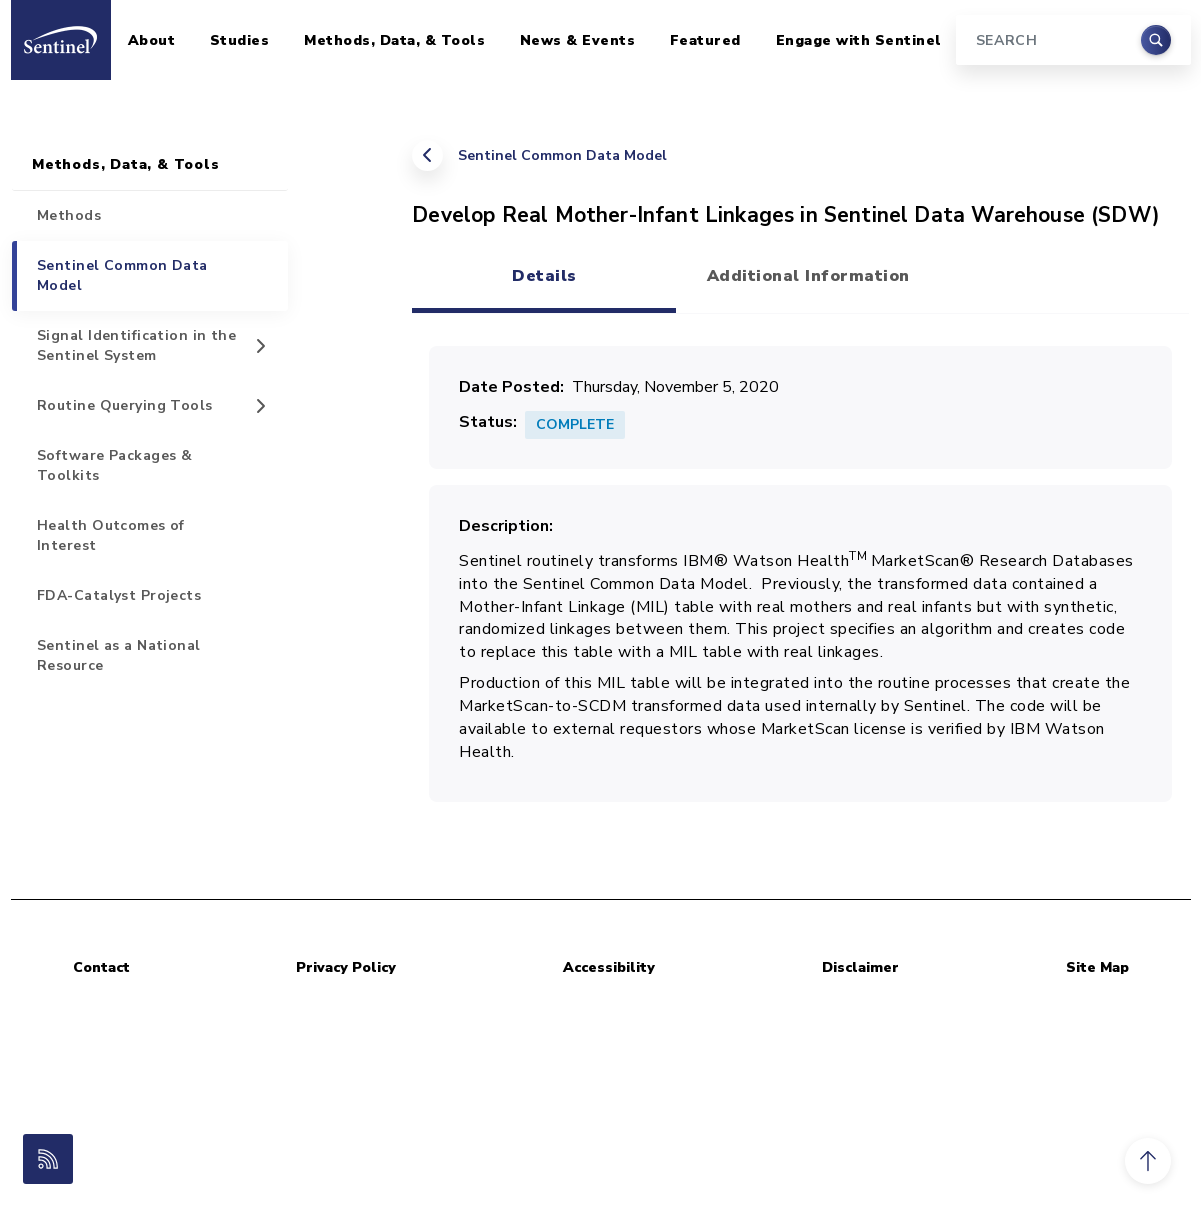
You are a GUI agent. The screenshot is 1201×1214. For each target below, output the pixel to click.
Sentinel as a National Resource (119, 655)
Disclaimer (860, 967)
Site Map (1097, 967)
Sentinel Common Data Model (562, 155)
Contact (101, 967)
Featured (705, 40)
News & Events (578, 40)
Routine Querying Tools (125, 405)
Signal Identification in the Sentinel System (136, 345)
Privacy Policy (346, 967)
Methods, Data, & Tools (394, 40)
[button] (1148, 1161)
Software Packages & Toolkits (114, 465)
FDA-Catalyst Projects (119, 595)
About (152, 40)
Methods (69, 215)
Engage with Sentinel (859, 40)
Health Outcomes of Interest (111, 535)
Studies (240, 40)
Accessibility (609, 967)
